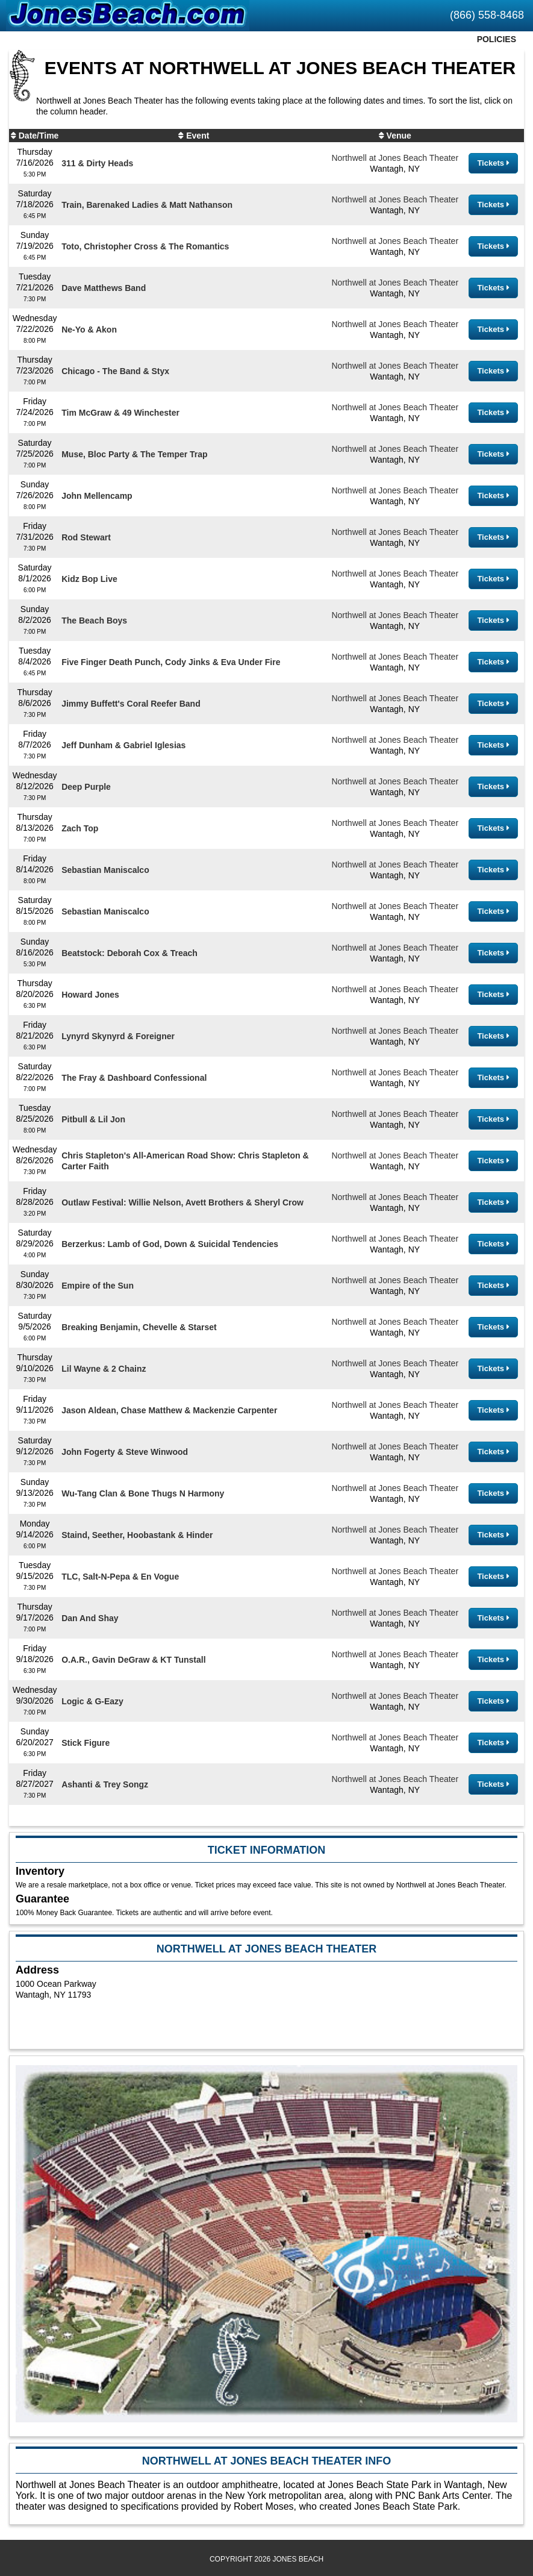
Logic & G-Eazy (92, 1701)
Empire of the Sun (97, 1285)
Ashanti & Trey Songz (104, 1784)
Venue (399, 135)
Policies (496, 39)
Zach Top (79, 828)
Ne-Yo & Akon (89, 329)
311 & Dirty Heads (97, 163)
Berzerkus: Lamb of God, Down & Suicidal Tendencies (169, 1244)
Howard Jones (90, 994)
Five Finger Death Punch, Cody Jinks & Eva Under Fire (170, 662)
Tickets (493, 162)
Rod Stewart (86, 537)
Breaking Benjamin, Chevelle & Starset (139, 1327)
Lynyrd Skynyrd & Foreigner (118, 1036)
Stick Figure (85, 1743)
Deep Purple (86, 787)
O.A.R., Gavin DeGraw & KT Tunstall (133, 1660)
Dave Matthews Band (103, 288)
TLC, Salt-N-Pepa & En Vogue (120, 1576)
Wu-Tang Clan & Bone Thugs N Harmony (142, 1493)
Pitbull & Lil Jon (93, 1119)
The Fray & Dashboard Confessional (134, 1078)
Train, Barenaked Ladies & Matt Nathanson (146, 205)
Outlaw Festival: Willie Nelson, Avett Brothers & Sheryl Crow (182, 1202)
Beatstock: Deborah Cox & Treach (129, 953)
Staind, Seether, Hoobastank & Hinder (137, 1535)
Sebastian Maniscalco (105, 870)
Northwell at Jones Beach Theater (394, 158)
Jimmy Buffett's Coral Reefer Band (131, 703)
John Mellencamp (96, 496)
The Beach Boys (94, 620)
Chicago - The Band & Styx (115, 371)
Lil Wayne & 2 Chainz (103, 1369)
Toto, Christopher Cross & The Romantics (145, 246)
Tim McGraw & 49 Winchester (120, 412)
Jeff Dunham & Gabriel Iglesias (123, 745)
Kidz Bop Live (89, 579)
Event (197, 135)
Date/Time (39, 135)
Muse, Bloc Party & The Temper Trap (134, 454)
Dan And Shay (89, 1618)
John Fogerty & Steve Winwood (124, 1452)
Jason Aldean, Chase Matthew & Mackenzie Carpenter (169, 1410)
